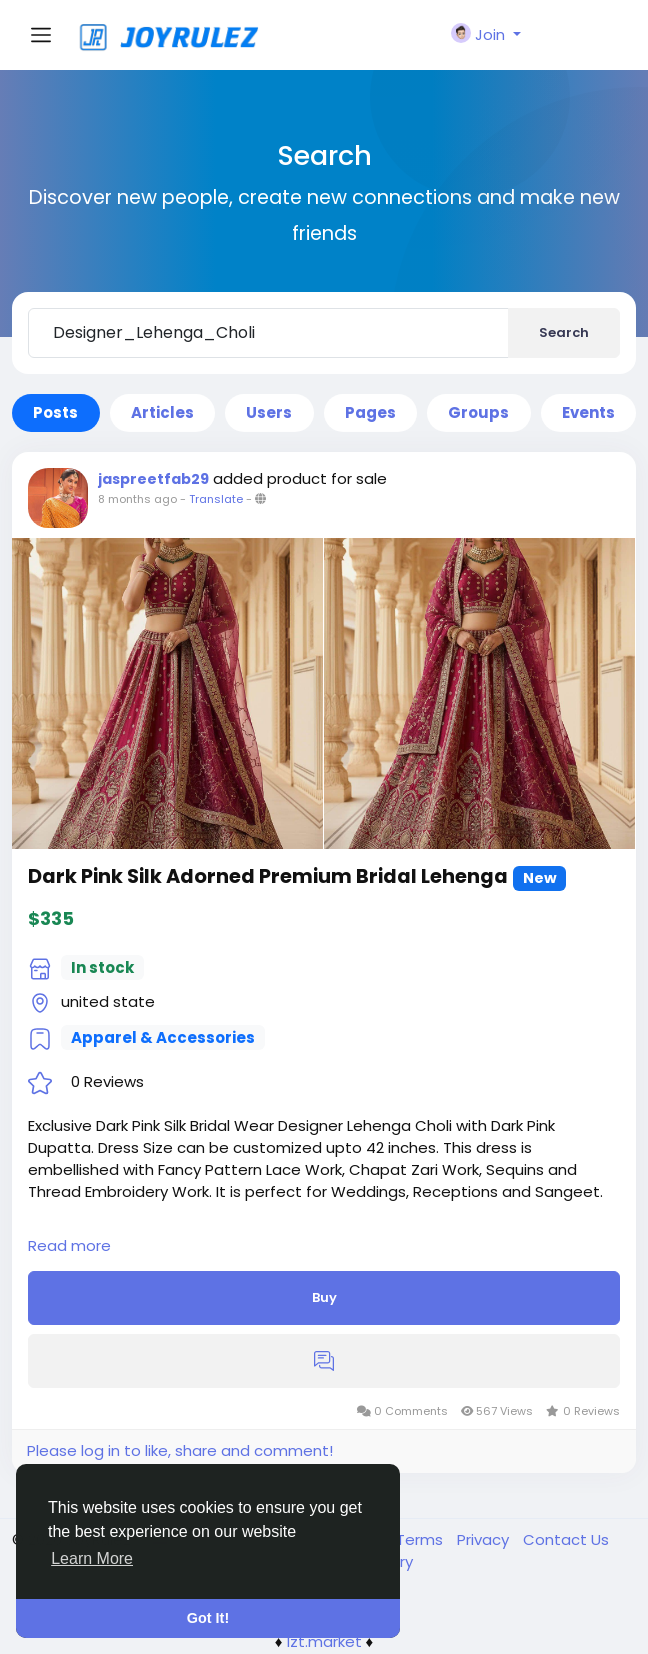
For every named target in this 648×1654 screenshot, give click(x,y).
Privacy (485, 1539)
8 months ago (137, 499)
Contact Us (566, 1539)
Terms (421, 1539)
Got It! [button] (208, 1618)
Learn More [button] (92, 1558)
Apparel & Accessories (163, 1037)
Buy (324, 1297)
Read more (69, 1245)
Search (564, 332)
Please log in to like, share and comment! (180, 1450)
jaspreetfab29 (153, 479)
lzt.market (324, 1641)
